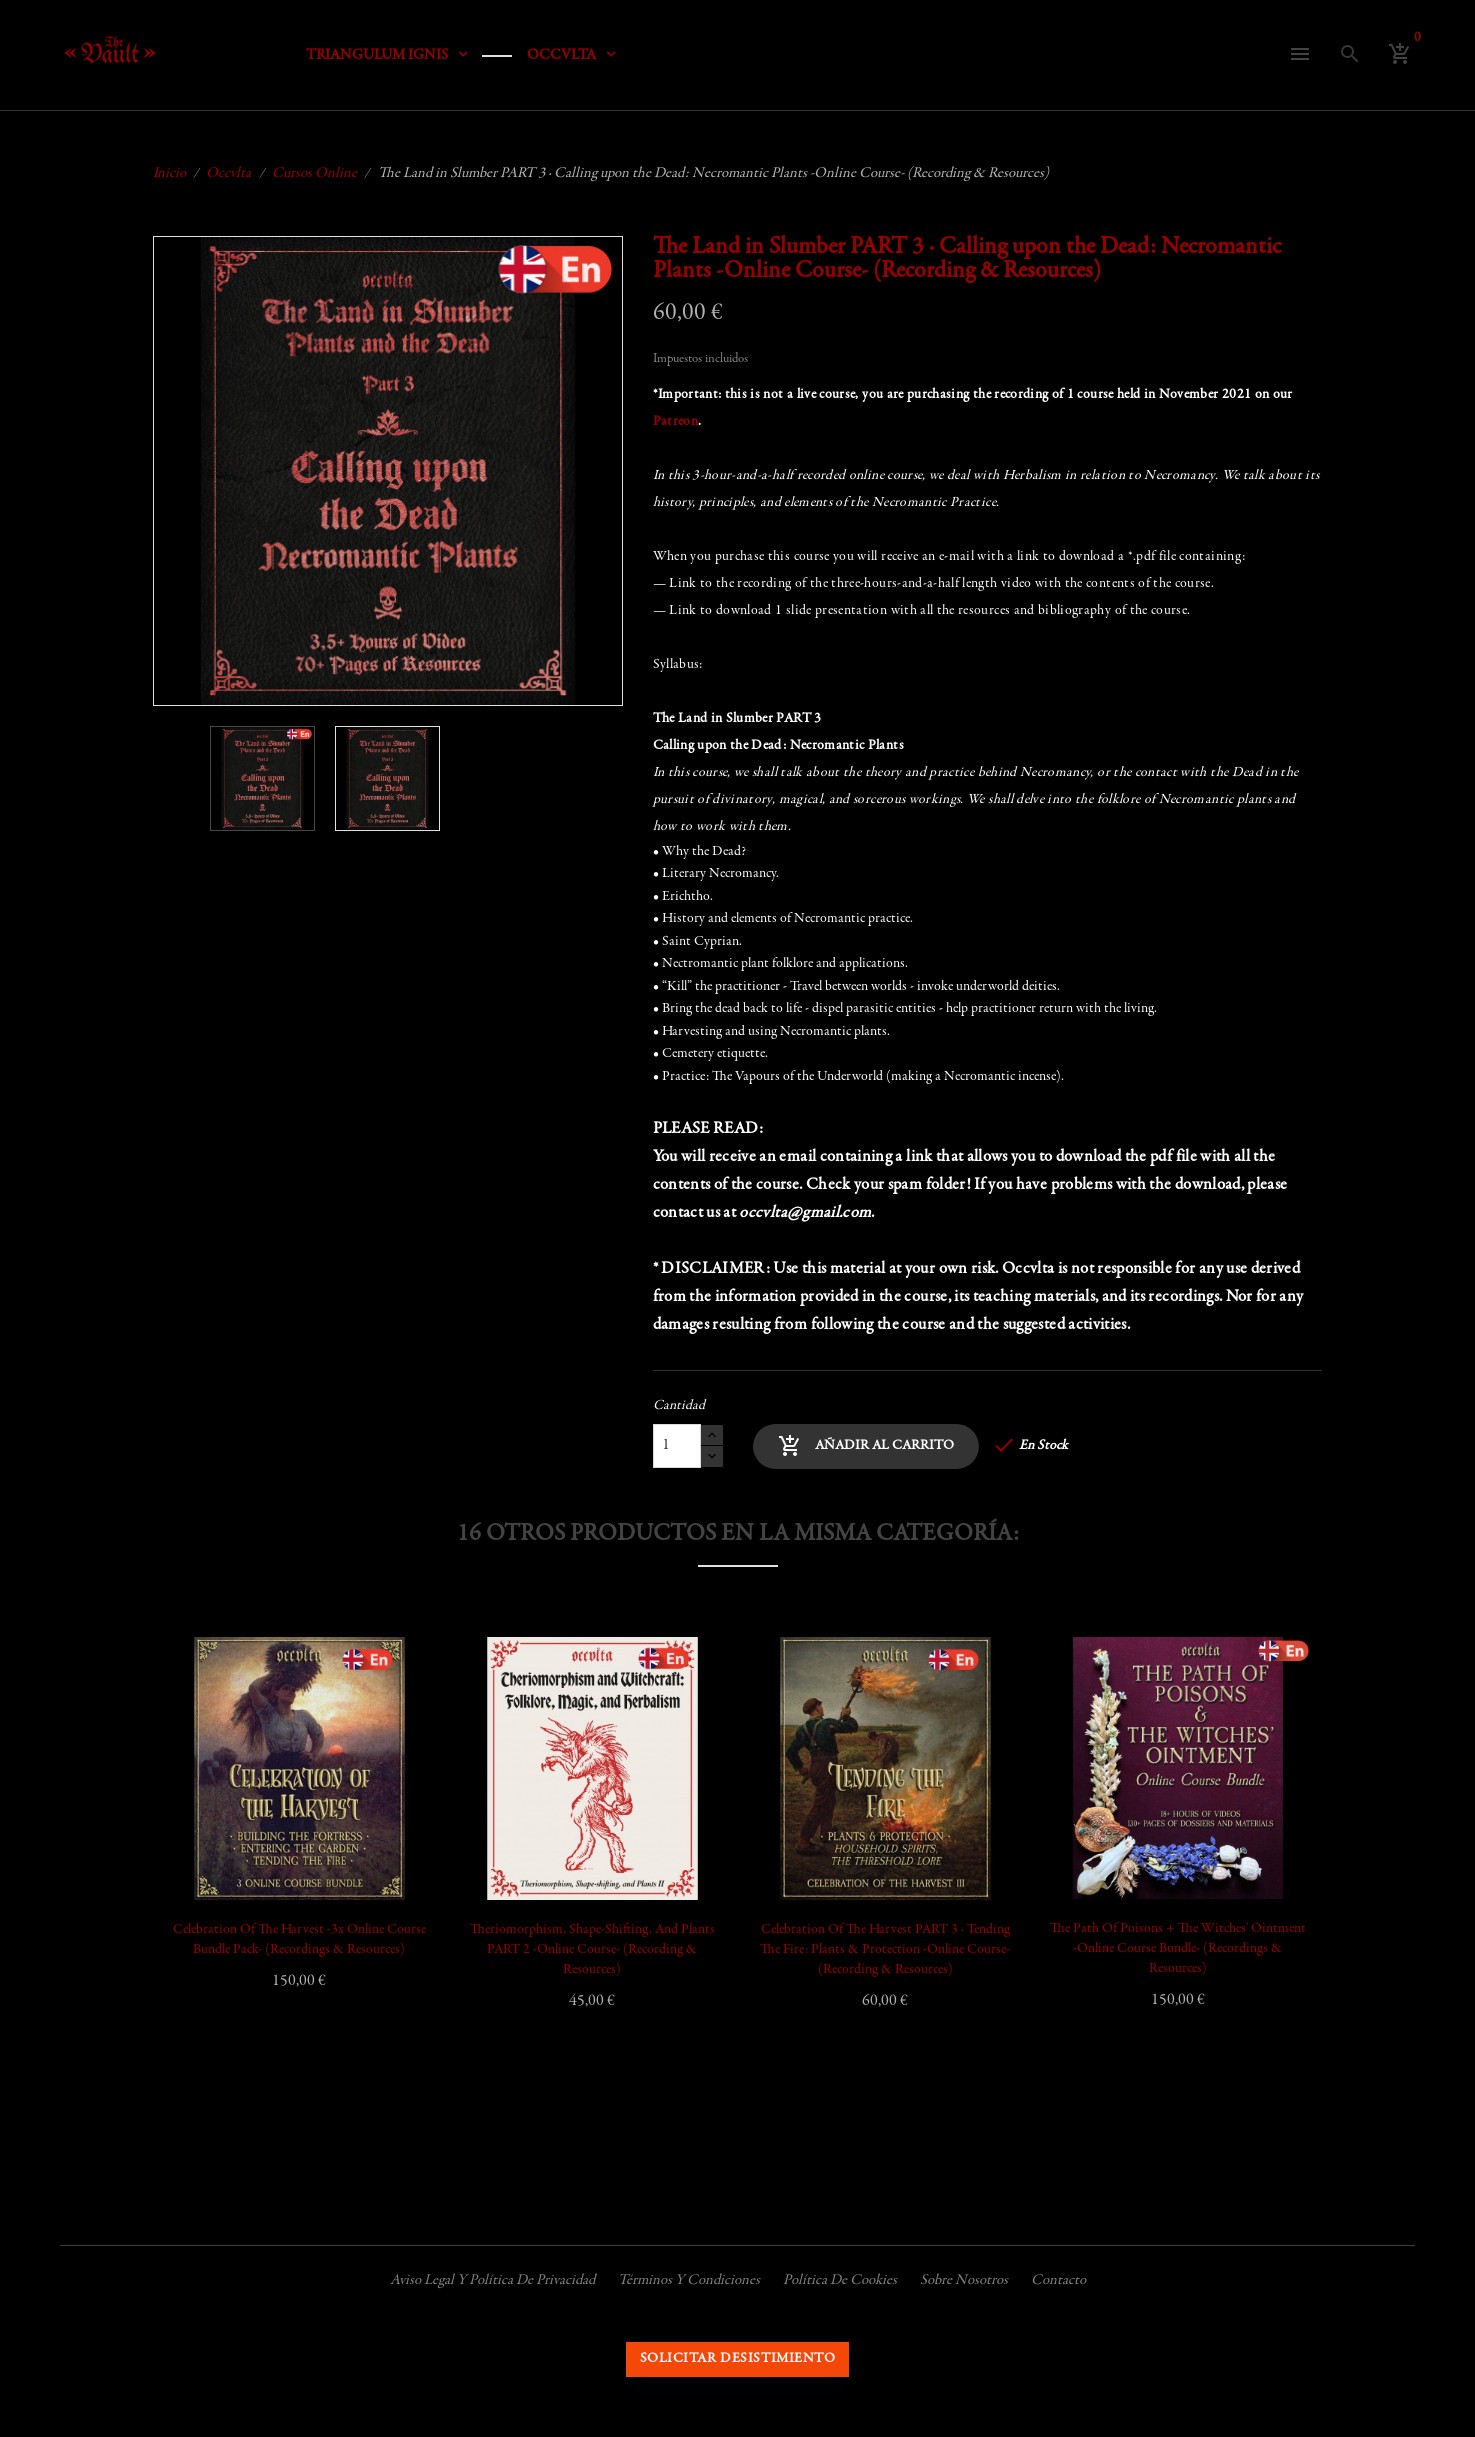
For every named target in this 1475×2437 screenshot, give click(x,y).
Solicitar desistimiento (738, 2359)
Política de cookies (840, 2280)
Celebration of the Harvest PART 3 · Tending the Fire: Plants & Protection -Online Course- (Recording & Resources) (885, 1950)
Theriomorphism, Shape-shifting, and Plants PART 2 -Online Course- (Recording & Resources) (592, 1950)
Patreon (675, 422)
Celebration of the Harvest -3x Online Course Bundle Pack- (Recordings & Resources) (299, 1940)
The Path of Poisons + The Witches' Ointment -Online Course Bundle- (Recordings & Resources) (1178, 1949)
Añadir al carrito (866, 1446)
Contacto (1058, 2280)
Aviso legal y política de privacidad (492, 2280)
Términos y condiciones (689, 2280)
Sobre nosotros (964, 2280)
